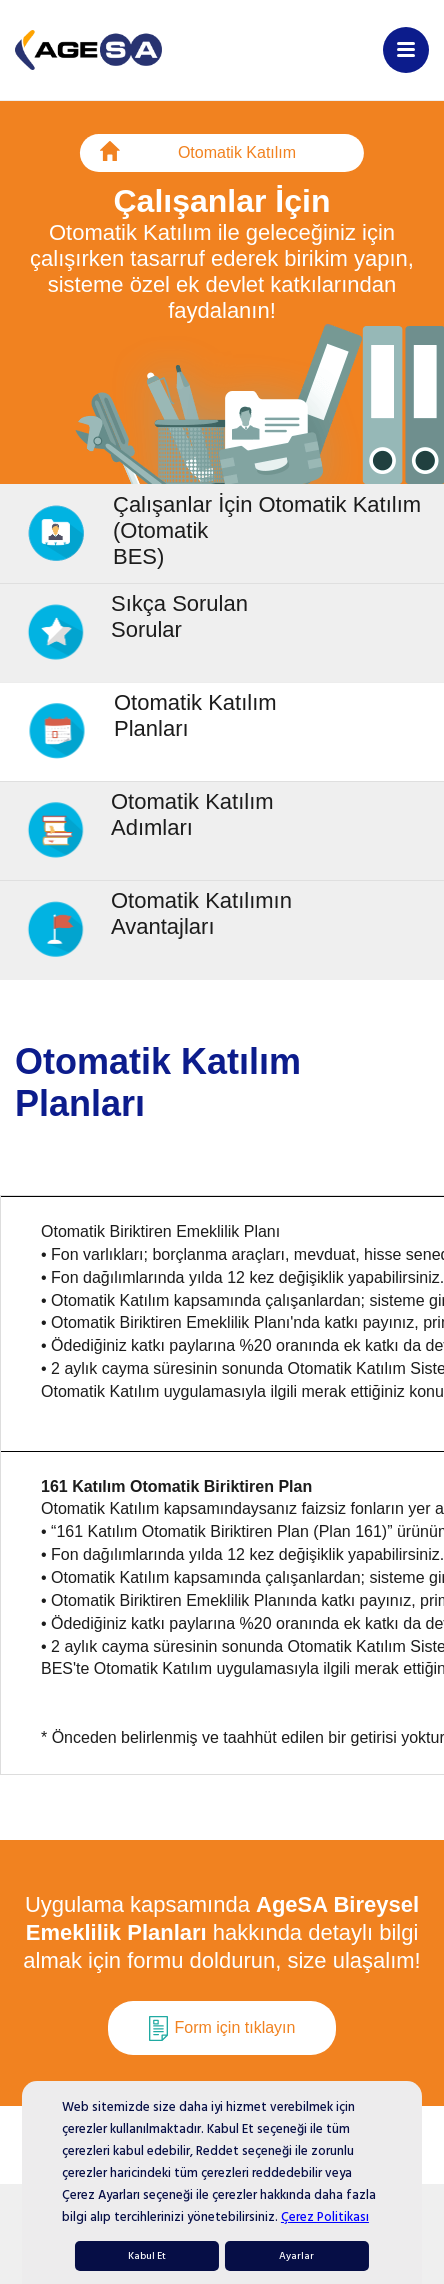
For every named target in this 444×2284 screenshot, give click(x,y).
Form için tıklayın (222, 2028)
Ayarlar (296, 2256)
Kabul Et (147, 2256)
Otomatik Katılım (198, 154)
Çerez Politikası (325, 2217)
